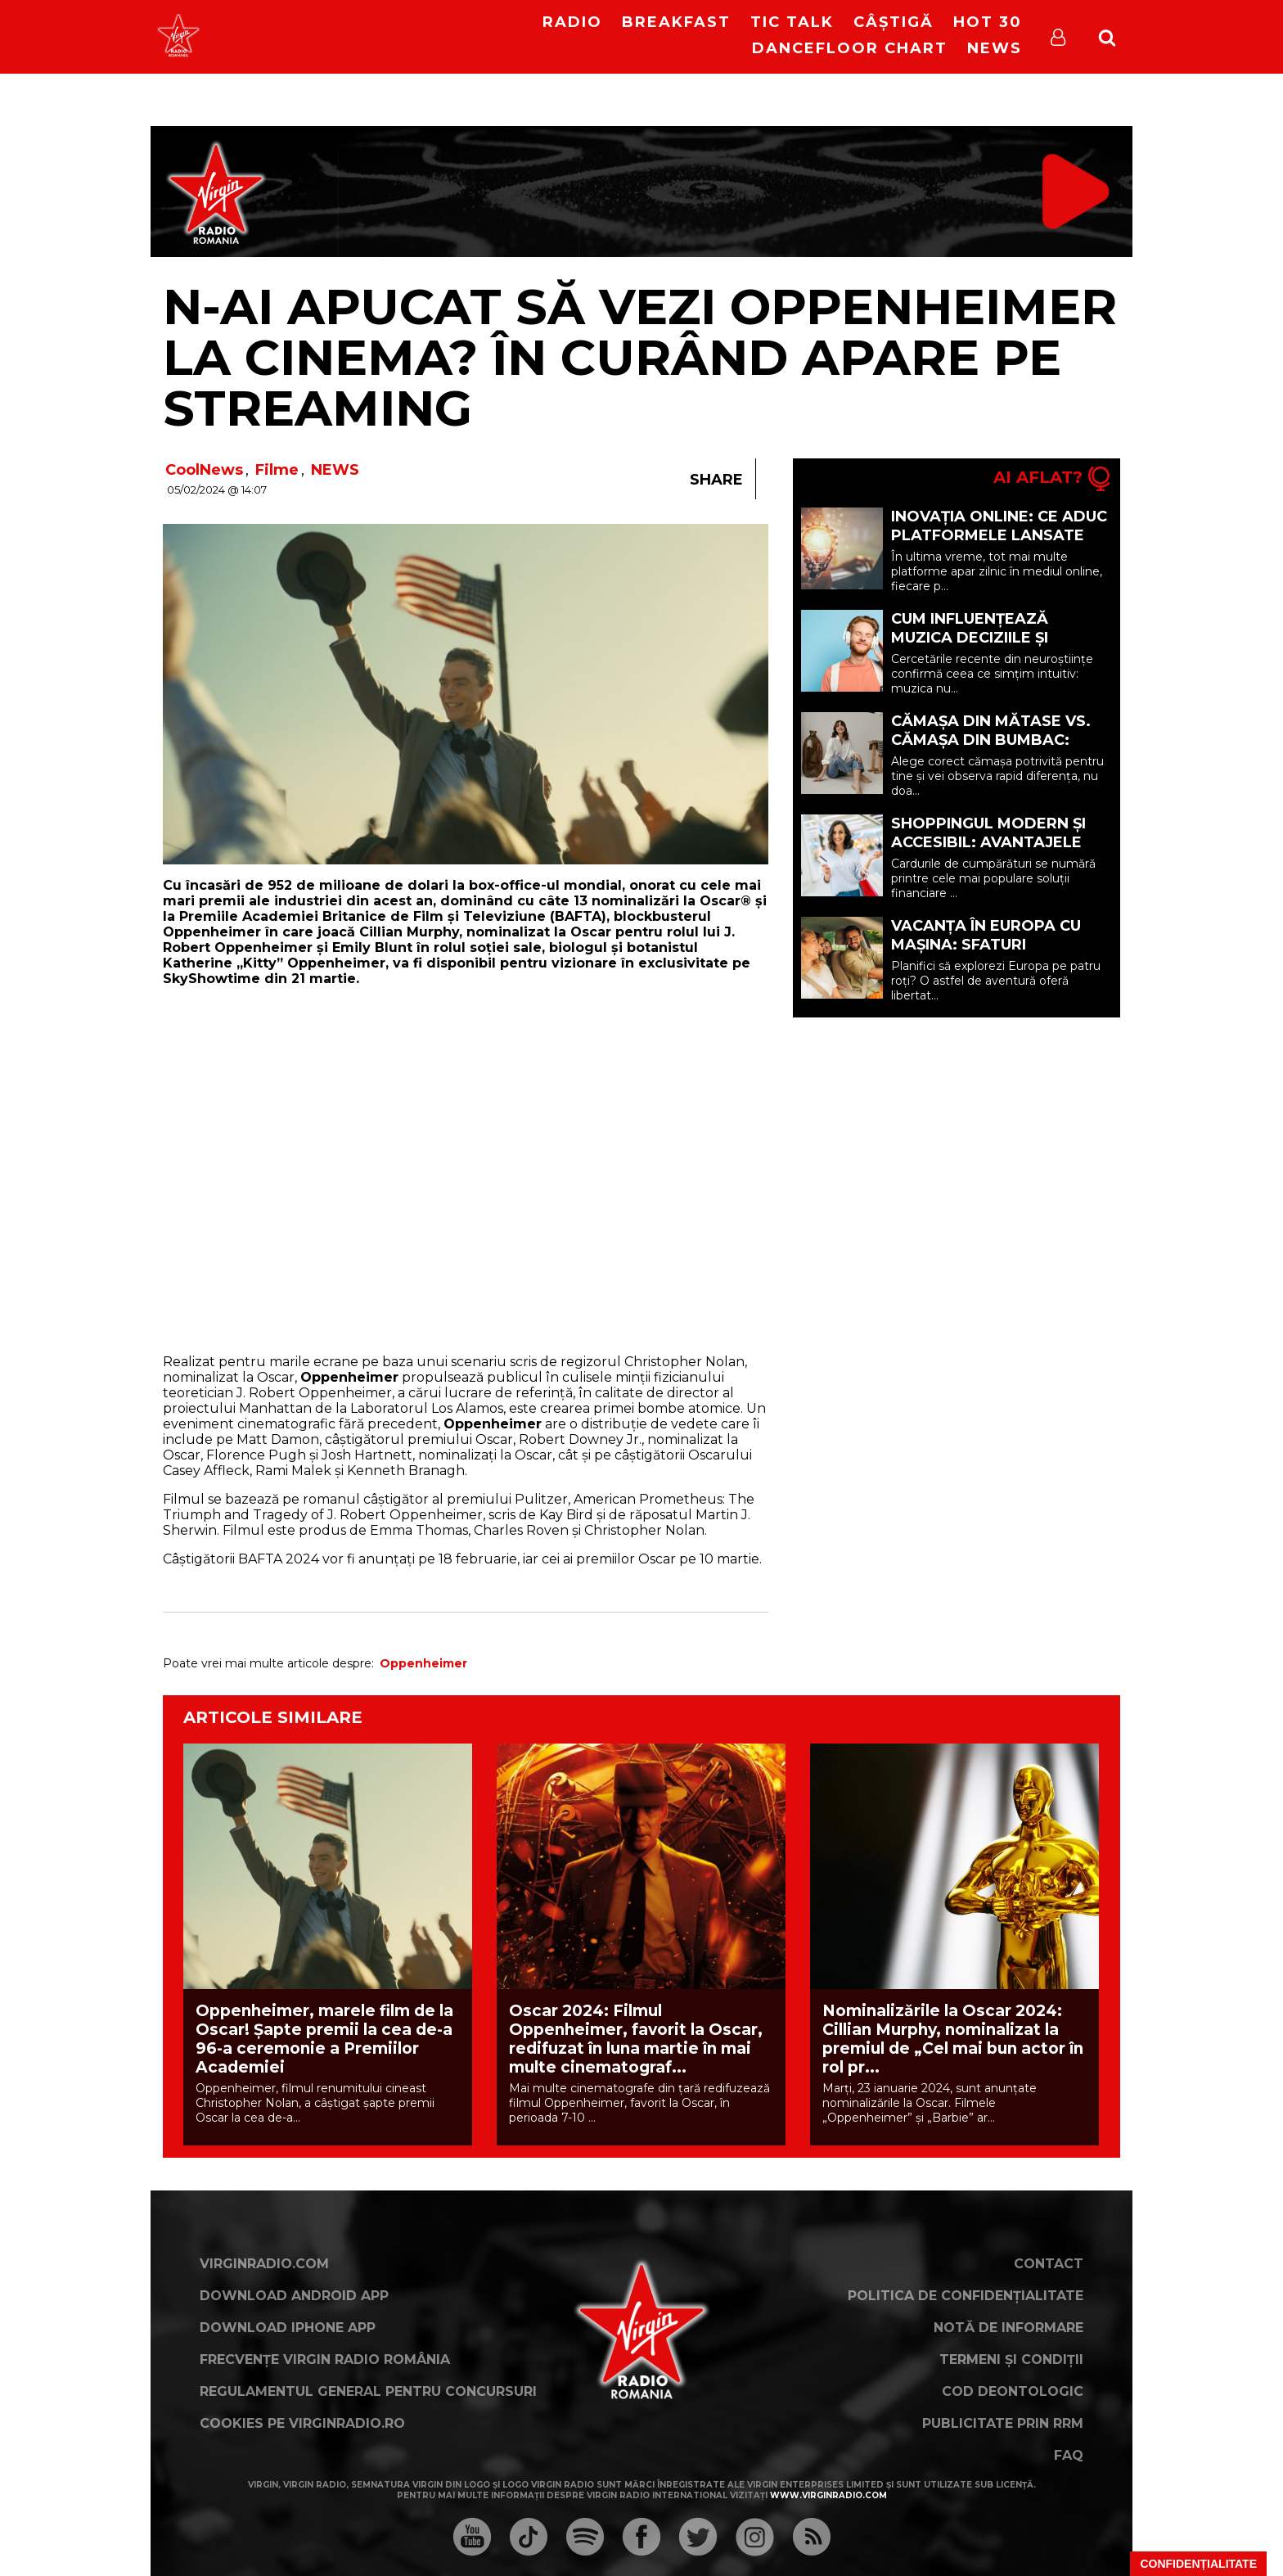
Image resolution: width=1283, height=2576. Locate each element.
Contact (1048, 2263)
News (994, 48)
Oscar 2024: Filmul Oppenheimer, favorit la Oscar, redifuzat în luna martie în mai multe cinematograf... (636, 2039)
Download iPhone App (288, 2327)
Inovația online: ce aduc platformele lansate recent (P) (999, 535)
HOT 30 (987, 22)
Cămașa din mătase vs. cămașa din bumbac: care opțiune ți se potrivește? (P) (991, 749)
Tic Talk (792, 22)
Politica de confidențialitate (965, 2295)
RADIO (572, 22)
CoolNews (204, 470)
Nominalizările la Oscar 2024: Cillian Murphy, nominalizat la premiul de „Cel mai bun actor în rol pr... (952, 2039)
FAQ (1068, 2455)
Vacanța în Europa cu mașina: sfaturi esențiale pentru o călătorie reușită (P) (986, 954)
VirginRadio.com (264, 2263)
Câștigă (893, 22)
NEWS (335, 470)
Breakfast (676, 22)
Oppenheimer (423, 1663)
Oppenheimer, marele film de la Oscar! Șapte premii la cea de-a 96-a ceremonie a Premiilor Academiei (324, 2039)
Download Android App (294, 2295)
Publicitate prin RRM (1002, 2423)
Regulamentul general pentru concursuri (368, 2391)
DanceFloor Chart (850, 48)
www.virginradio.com (828, 2495)
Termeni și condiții (1011, 2359)
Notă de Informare (1008, 2327)
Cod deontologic (1012, 2391)
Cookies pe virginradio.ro (302, 2423)
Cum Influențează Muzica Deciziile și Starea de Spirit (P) (975, 637)
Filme (277, 470)
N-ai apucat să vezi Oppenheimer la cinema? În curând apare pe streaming (640, 357)
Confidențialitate (1198, 2563)
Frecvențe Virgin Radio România (325, 2359)
